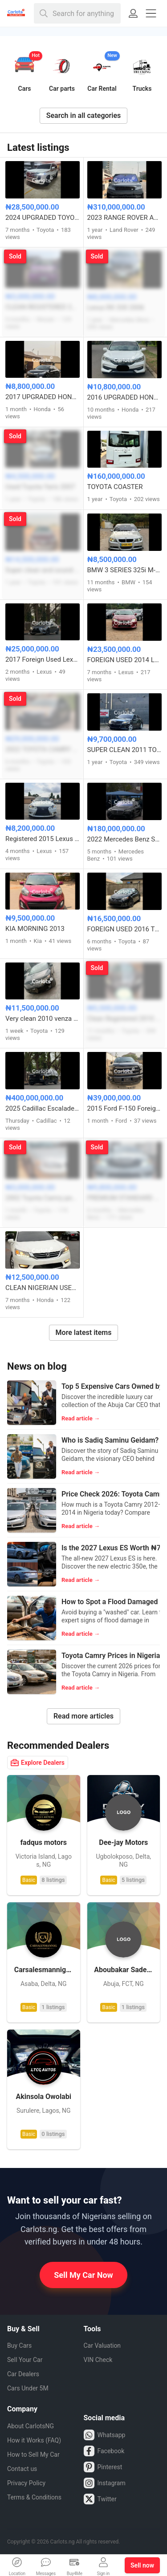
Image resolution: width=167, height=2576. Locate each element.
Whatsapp (105, 2435)
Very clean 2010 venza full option (42, 1019)
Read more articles (83, 1716)
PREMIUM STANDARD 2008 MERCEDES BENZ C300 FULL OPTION (124, 1198)
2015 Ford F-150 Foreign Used (124, 1108)
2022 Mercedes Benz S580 (124, 839)
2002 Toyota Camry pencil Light (42, 1198)
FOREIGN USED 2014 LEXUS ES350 (124, 660)
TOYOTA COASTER (115, 487)
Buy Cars (19, 2345)
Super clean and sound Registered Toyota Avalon (42, 570)
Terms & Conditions (34, 2497)
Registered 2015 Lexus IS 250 (42, 839)
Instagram (105, 2483)
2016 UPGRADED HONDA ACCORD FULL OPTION (124, 397)
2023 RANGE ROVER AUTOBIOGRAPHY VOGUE (124, 218)
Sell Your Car (24, 2359)
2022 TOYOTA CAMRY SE (42, 749)
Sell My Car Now (83, 2275)
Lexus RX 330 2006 (115, 307)
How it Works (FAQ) (34, 2440)
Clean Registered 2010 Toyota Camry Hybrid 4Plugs (124, 1019)
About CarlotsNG (30, 2426)
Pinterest (103, 2467)
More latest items (84, 1332)
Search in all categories (83, 115)
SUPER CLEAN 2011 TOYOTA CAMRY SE (124, 750)
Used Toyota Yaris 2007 (40, 487)
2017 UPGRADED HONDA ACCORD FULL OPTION (42, 397)
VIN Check (98, 2359)
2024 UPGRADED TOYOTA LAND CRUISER (42, 218)
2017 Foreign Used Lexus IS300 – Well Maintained (42, 659)
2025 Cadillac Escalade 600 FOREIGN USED (42, 1108)
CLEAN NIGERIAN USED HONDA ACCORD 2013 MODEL (42, 1288)
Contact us (22, 2468)
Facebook (104, 2451)
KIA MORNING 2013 (35, 929)
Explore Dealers (38, 1763)
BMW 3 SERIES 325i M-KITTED (124, 570)
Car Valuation (102, 2345)
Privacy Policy (26, 2483)
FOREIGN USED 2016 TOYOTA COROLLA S (124, 929)
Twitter (100, 2499)
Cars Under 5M (28, 2388)
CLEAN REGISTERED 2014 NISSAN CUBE (42, 307)
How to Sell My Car (33, 2454)
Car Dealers (23, 2374)
